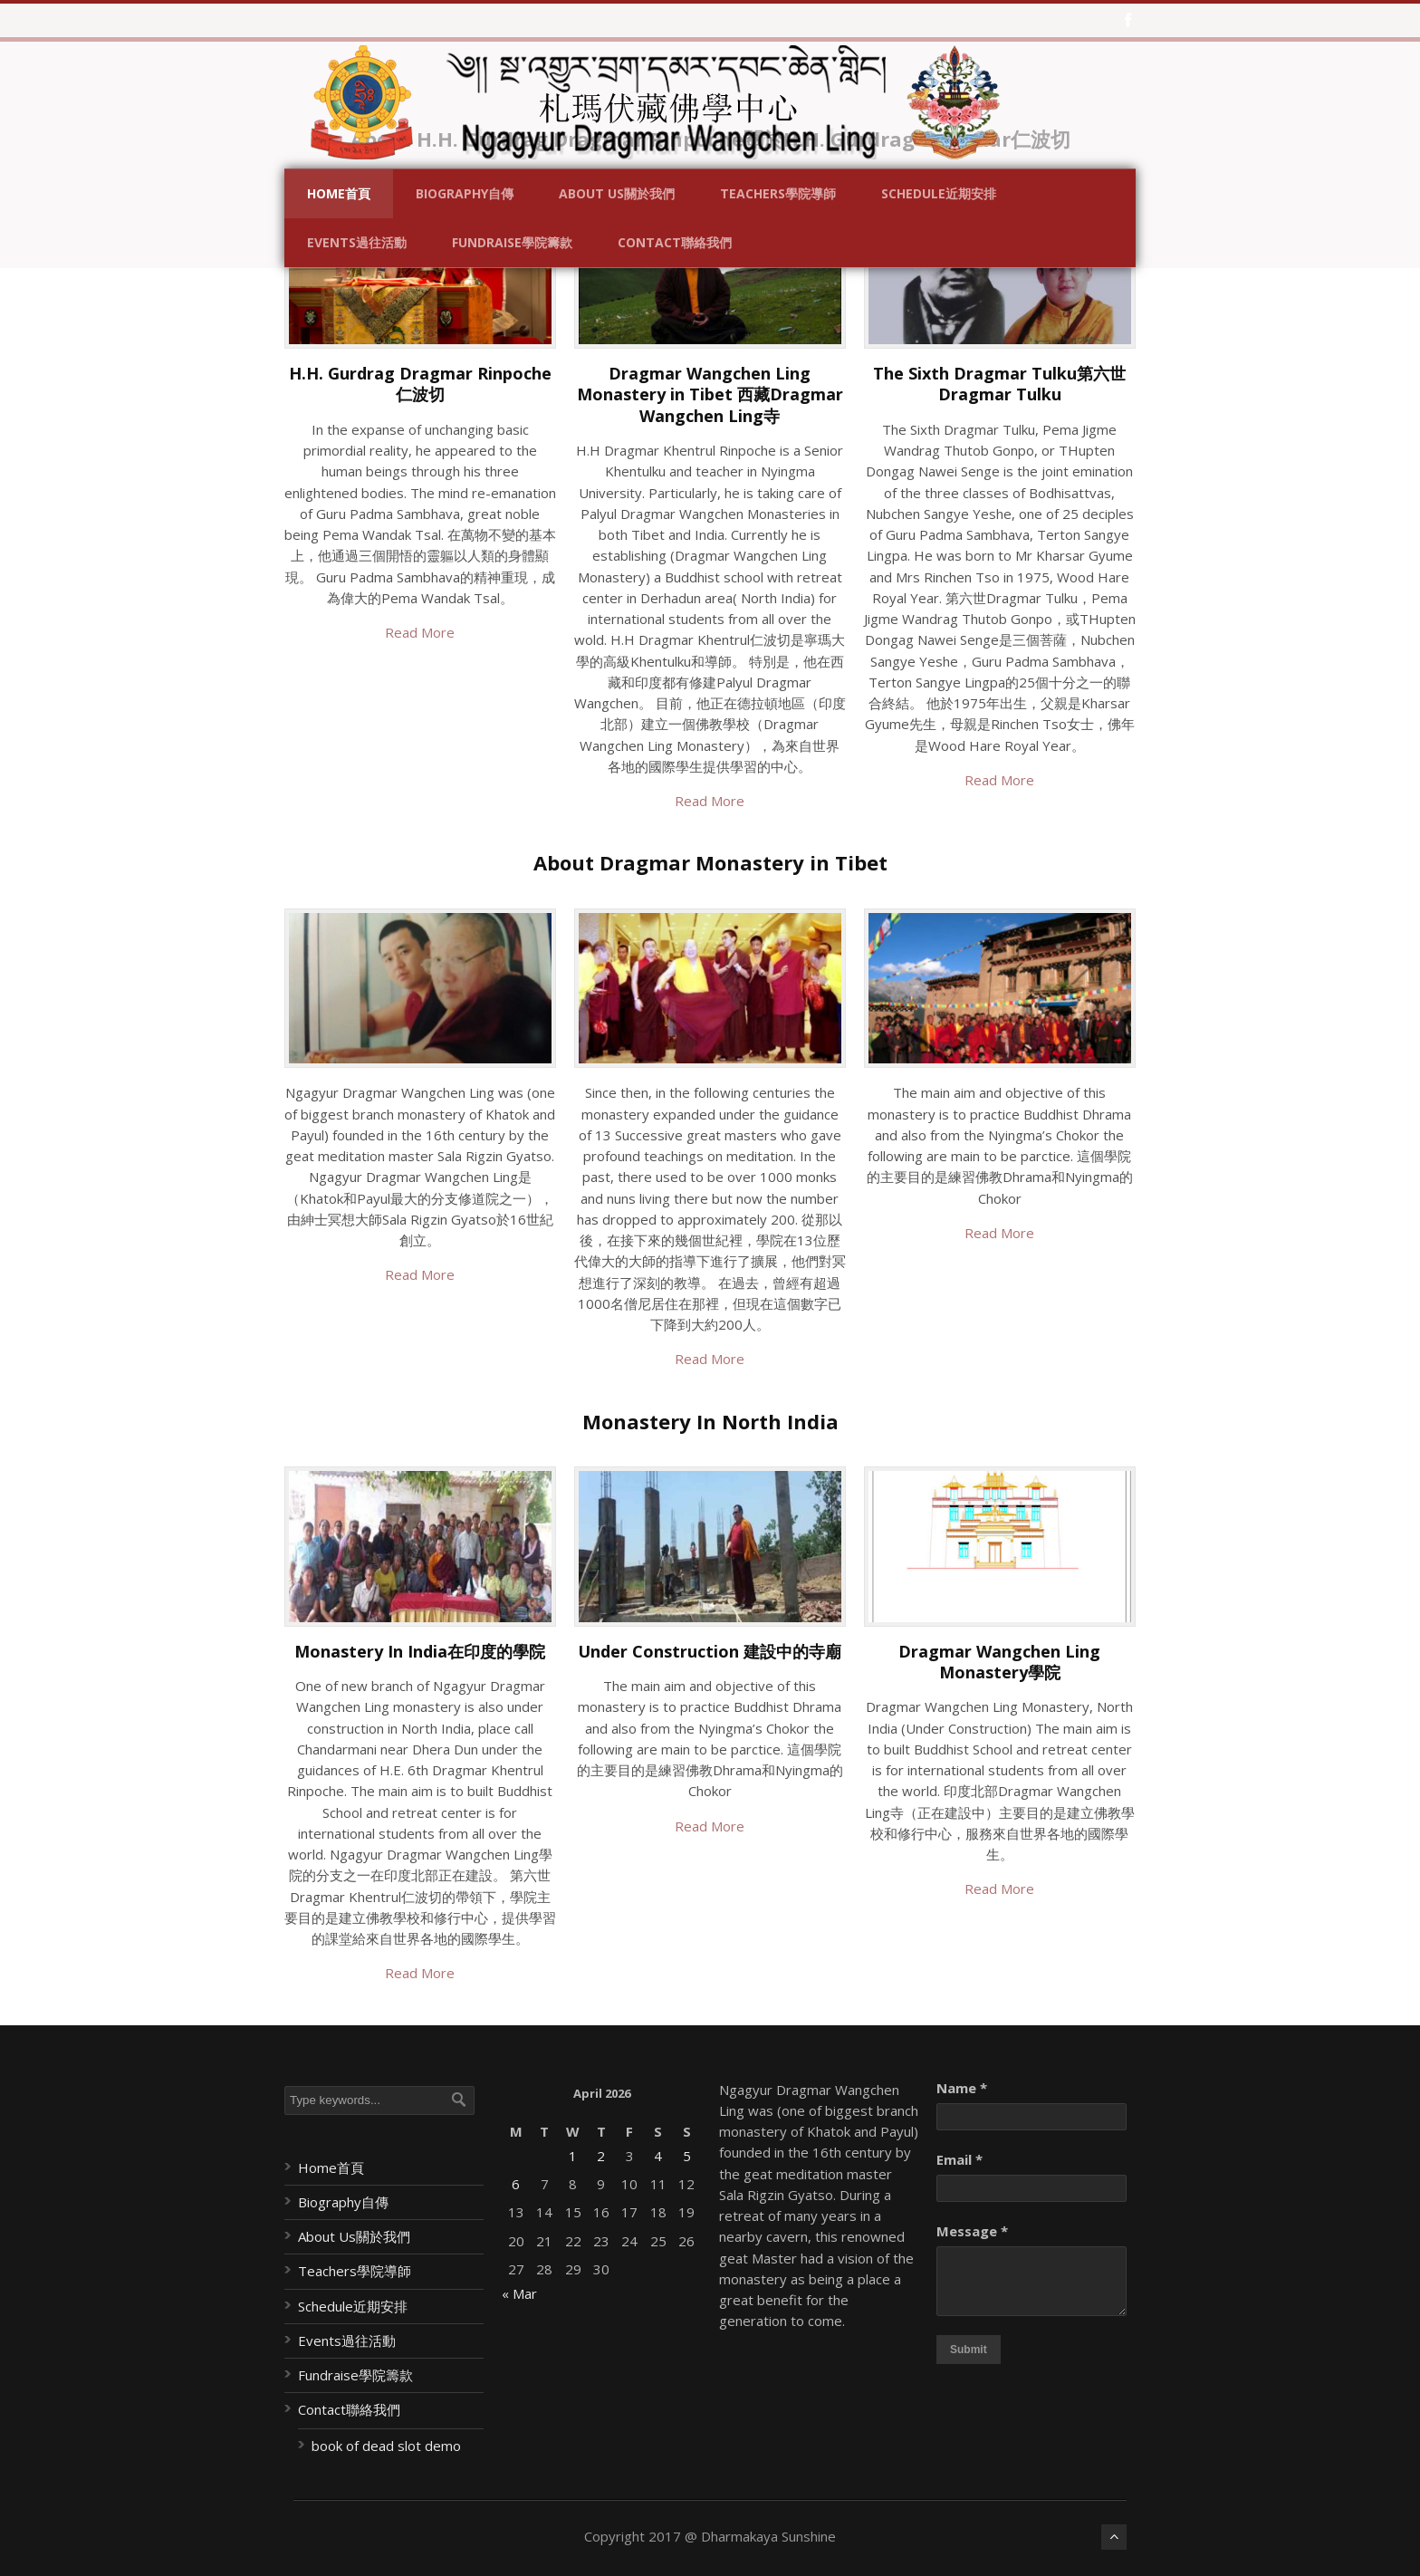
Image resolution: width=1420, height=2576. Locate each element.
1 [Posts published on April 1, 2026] (573, 2156)
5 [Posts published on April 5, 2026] (687, 2156)
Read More (420, 632)
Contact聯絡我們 (675, 242)
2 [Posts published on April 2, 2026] (601, 2156)
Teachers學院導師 (778, 193)
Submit (968, 2349)
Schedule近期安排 (938, 193)
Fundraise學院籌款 (512, 242)
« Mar (519, 2293)
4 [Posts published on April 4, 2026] (658, 2156)
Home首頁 (338, 193)
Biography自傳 (464, 193)
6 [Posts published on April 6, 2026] (516, 2184)
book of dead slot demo (386, 2446)
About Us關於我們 (617, 193)
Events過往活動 (357, 242)
